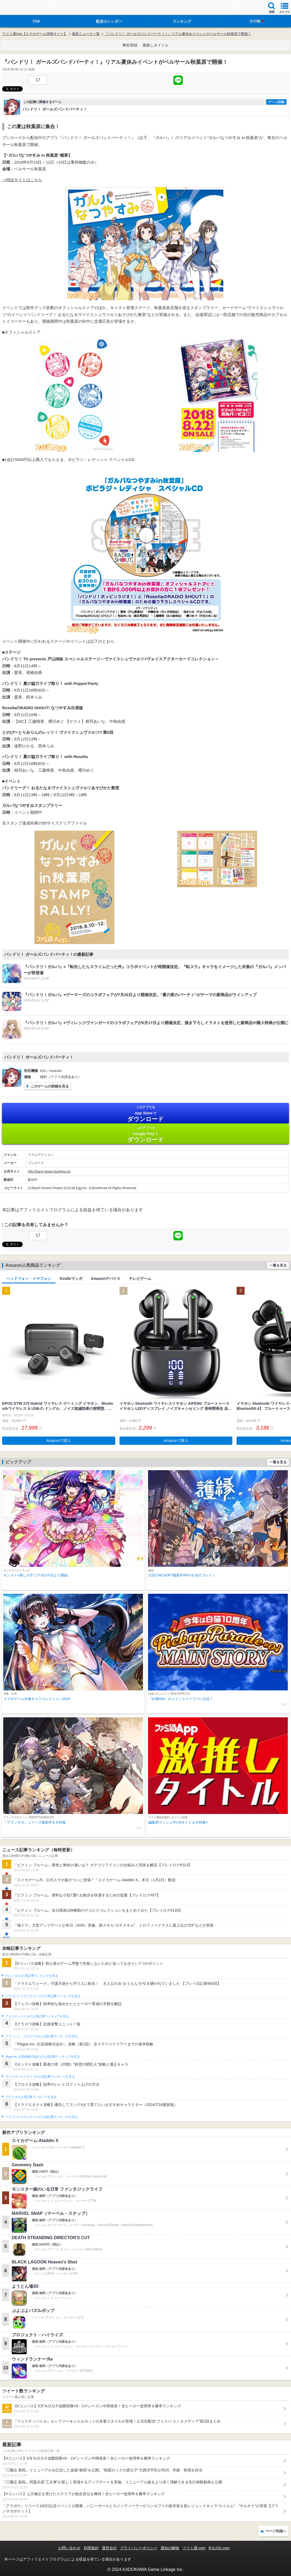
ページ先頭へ (275, 2531)
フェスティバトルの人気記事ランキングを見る (37, 2016)
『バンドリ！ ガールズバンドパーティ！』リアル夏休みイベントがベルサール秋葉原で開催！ (178, 34)
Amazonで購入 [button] (58, 1440)
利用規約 (91, 2548)
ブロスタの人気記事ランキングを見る (31, 2096)
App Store (145, 1113)
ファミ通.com (193, 2548)
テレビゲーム (140, 1278)
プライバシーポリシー (138, 2548)
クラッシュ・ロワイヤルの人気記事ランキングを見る (41, 2036)
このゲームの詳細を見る (50, 1086)
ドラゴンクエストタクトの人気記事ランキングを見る (41, 2117)
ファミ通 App (20, 8)
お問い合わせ (69, 2548)
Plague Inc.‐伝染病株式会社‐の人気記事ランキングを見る (42, 2056)
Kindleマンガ (71, 1278)
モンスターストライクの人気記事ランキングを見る (40, 2076)
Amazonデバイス (105, 1278)
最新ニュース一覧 (86, 34)
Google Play (145, 1134)
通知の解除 (170, 2548)
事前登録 (129, 45)
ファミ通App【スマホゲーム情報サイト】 (34, 34)
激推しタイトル (155, 45)
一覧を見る (278, 1265)
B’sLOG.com (219, 2548)
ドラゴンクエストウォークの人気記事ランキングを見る (43, 1996)
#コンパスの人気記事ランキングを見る (31, 1975)
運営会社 (109, 2548)
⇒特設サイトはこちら (22, 179)
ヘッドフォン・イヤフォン (28, 1278)
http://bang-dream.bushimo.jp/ (49, 1171)
